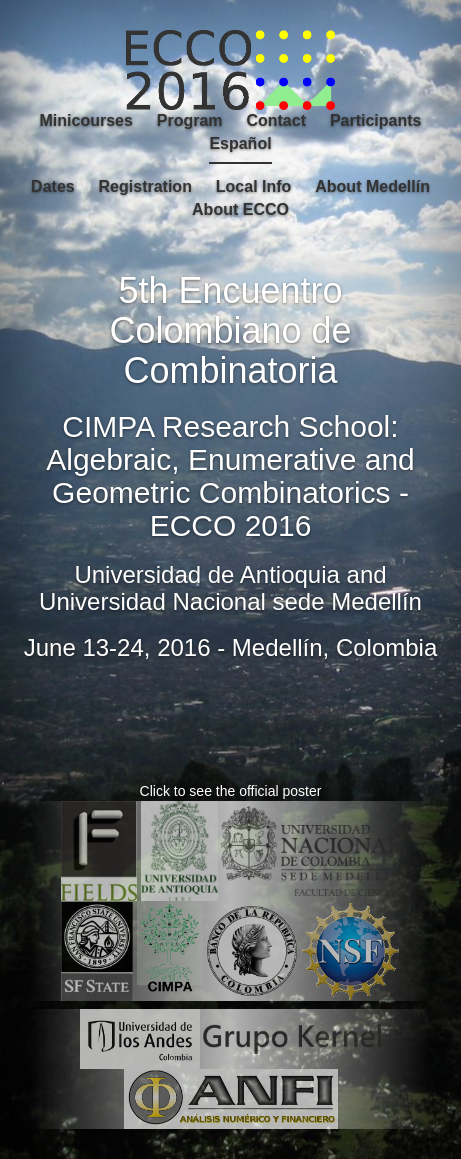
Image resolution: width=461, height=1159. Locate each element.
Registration (145, 186)
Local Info (254, 186)
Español (240, 143)
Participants (376, 120)
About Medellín (372, 186)
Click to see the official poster (231, 791)
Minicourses (86, 120)
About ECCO (240, 209)
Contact (276, 120)
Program (190, 120)
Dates (53, 186)
